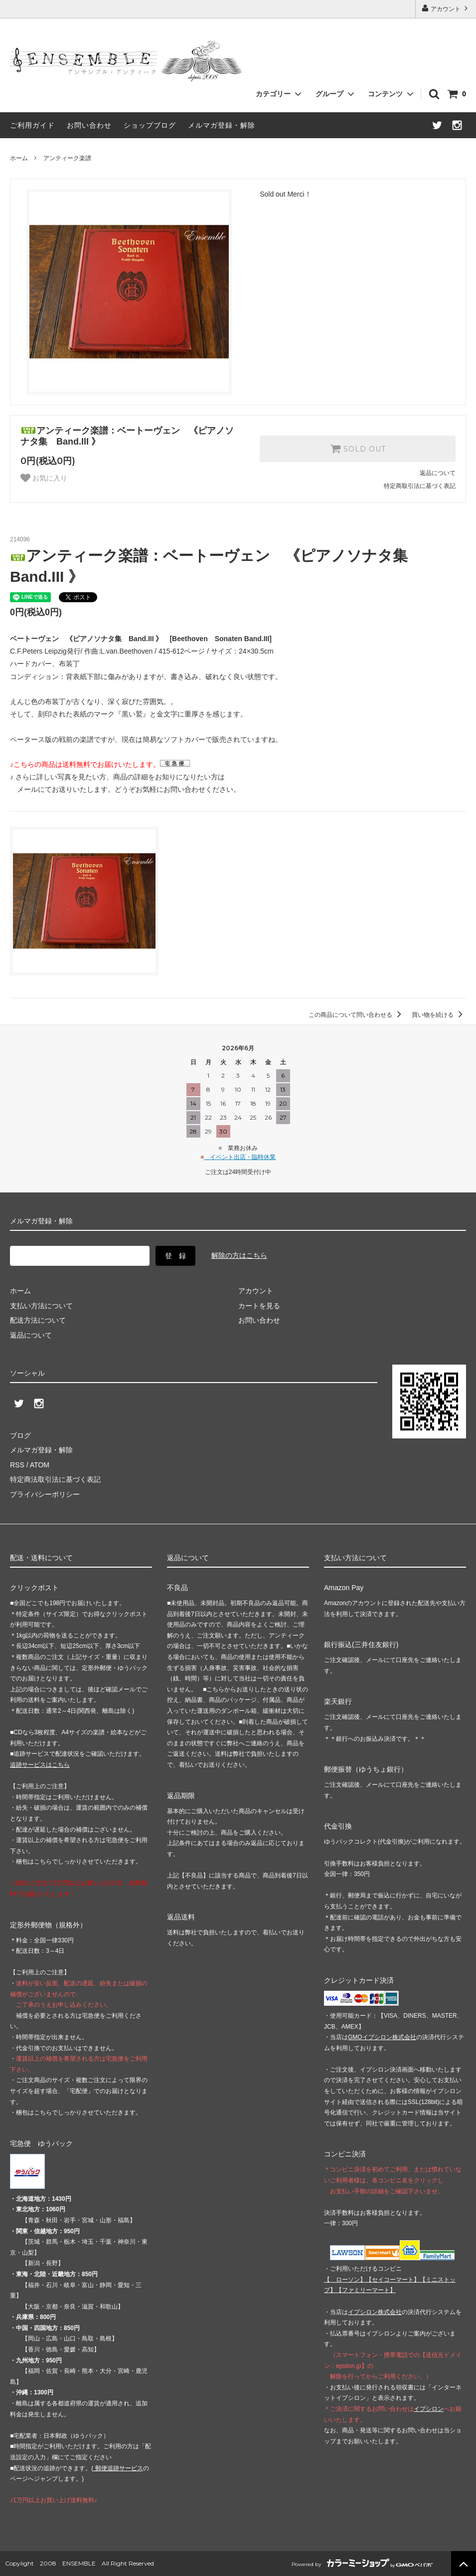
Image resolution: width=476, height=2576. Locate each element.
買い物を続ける (439, 1014)
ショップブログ (150, 125)
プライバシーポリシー (45, 1494)
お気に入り (43, 478)
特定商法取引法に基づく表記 (55, 1479)
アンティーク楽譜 (67, 158)
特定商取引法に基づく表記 (420, 485)
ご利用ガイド (32, 125)
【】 (393, 2279)
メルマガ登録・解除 (221, 125)
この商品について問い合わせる (357, 1014)
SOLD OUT (358, 448)
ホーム (19, 158)
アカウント (446, 8)
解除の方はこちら (239, 1255)
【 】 (345, 2279)
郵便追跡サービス (118, 2468)
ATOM (39, 1465)
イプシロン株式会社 (375, 2312)
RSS (17, 1465)
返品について (438, 472)
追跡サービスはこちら (40, 1764)
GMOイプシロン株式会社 (382, 2037)
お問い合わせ (89, 125)
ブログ (20, 1435)
